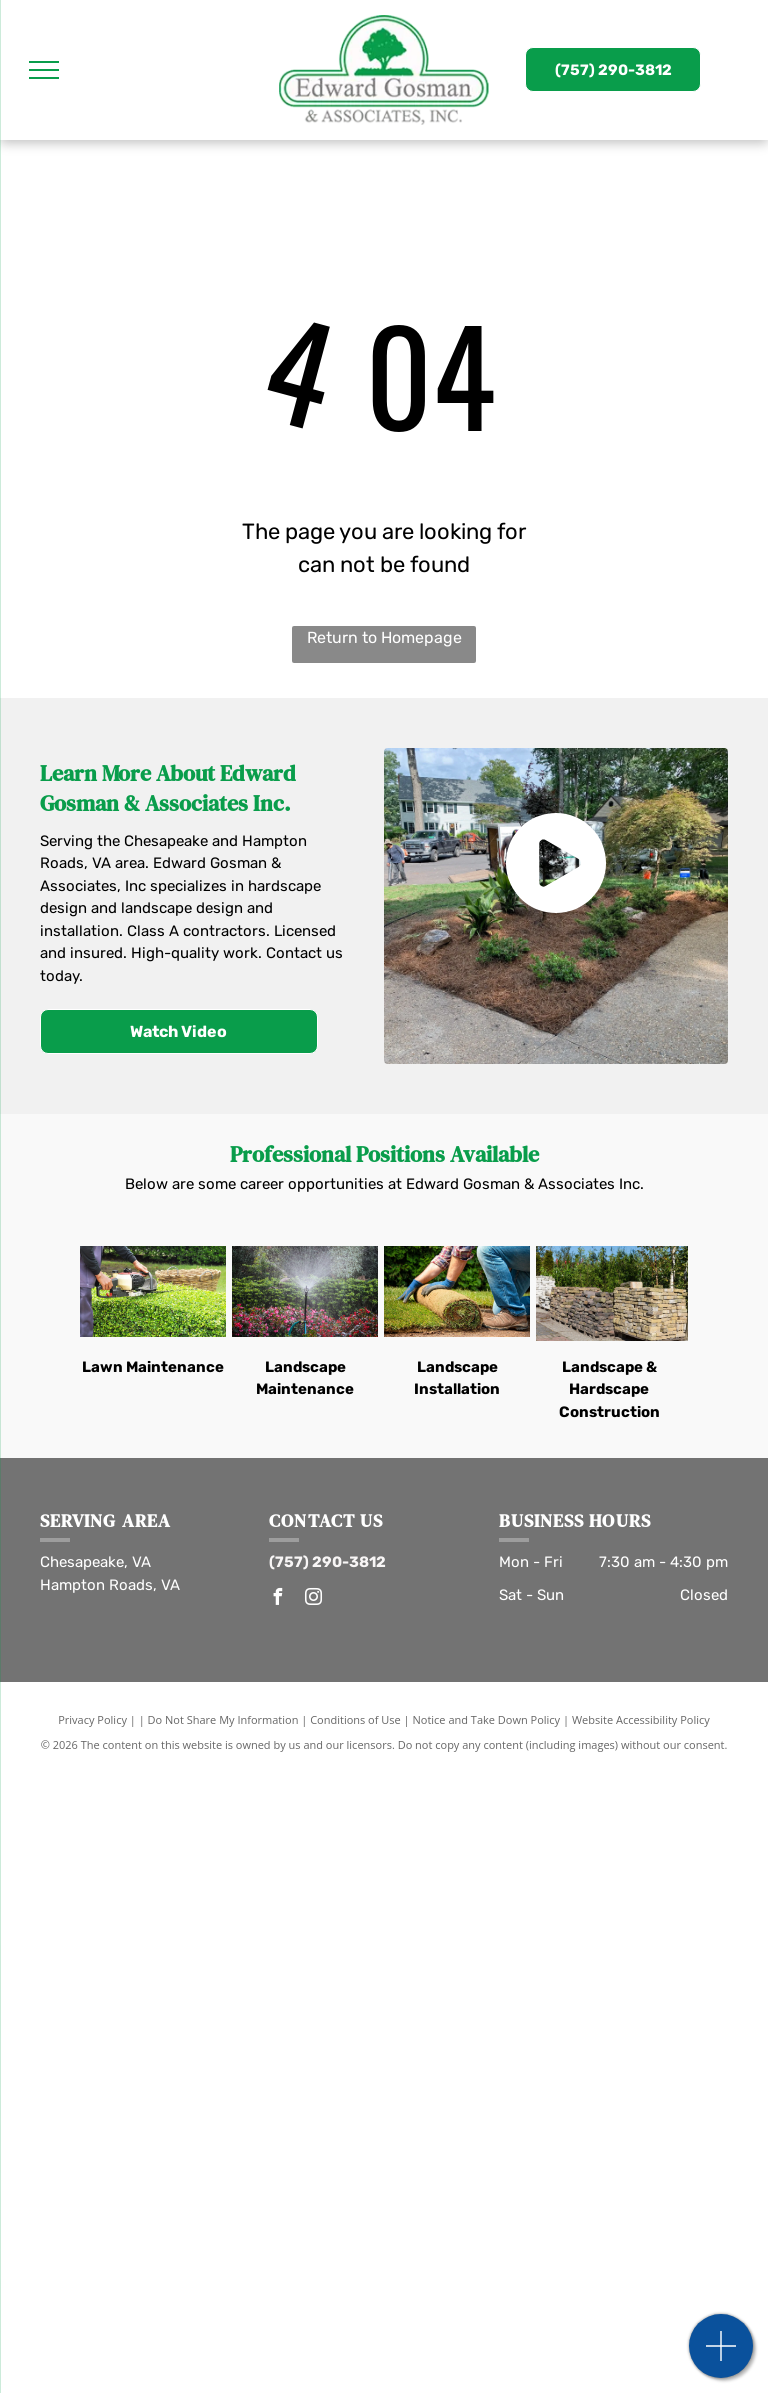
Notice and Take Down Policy (487, 1719)
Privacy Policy (92, 1719)
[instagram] (313, 1599)
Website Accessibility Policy (641, 1719)
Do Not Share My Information (223, 1719)
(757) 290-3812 (327, 1562)
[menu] (44, 70)
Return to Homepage (384, 637)
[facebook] (277, 1599)
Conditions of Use (355, 1719)
